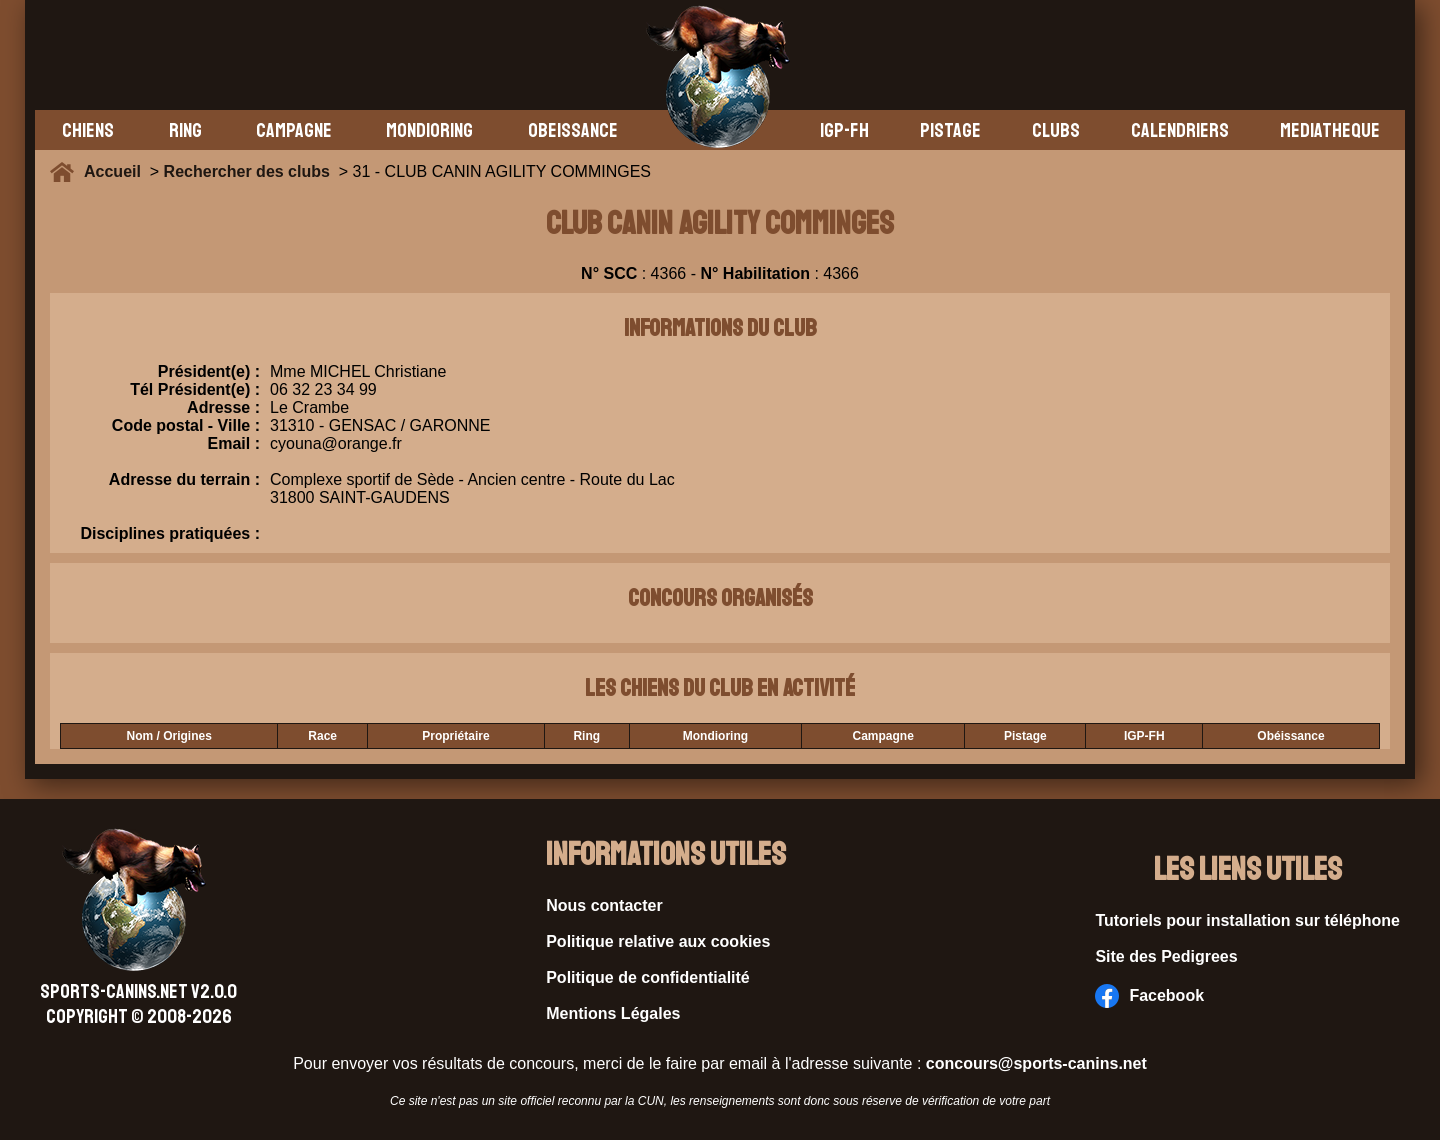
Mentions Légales (613, 1013)
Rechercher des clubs (247, 171)
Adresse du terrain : (184, 488)
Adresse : (223, 407)
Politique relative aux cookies (658, 941)
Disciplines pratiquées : (170, 533)
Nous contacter (604, 905)
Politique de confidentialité (648, 977)
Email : (234, 443)
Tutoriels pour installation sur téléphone (1247, 920)
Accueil (117, 171)
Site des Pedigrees (1166, 956)
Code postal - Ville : (186, 425)
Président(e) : (209, 371)
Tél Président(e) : (195, 389)
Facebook (1149, 996)
